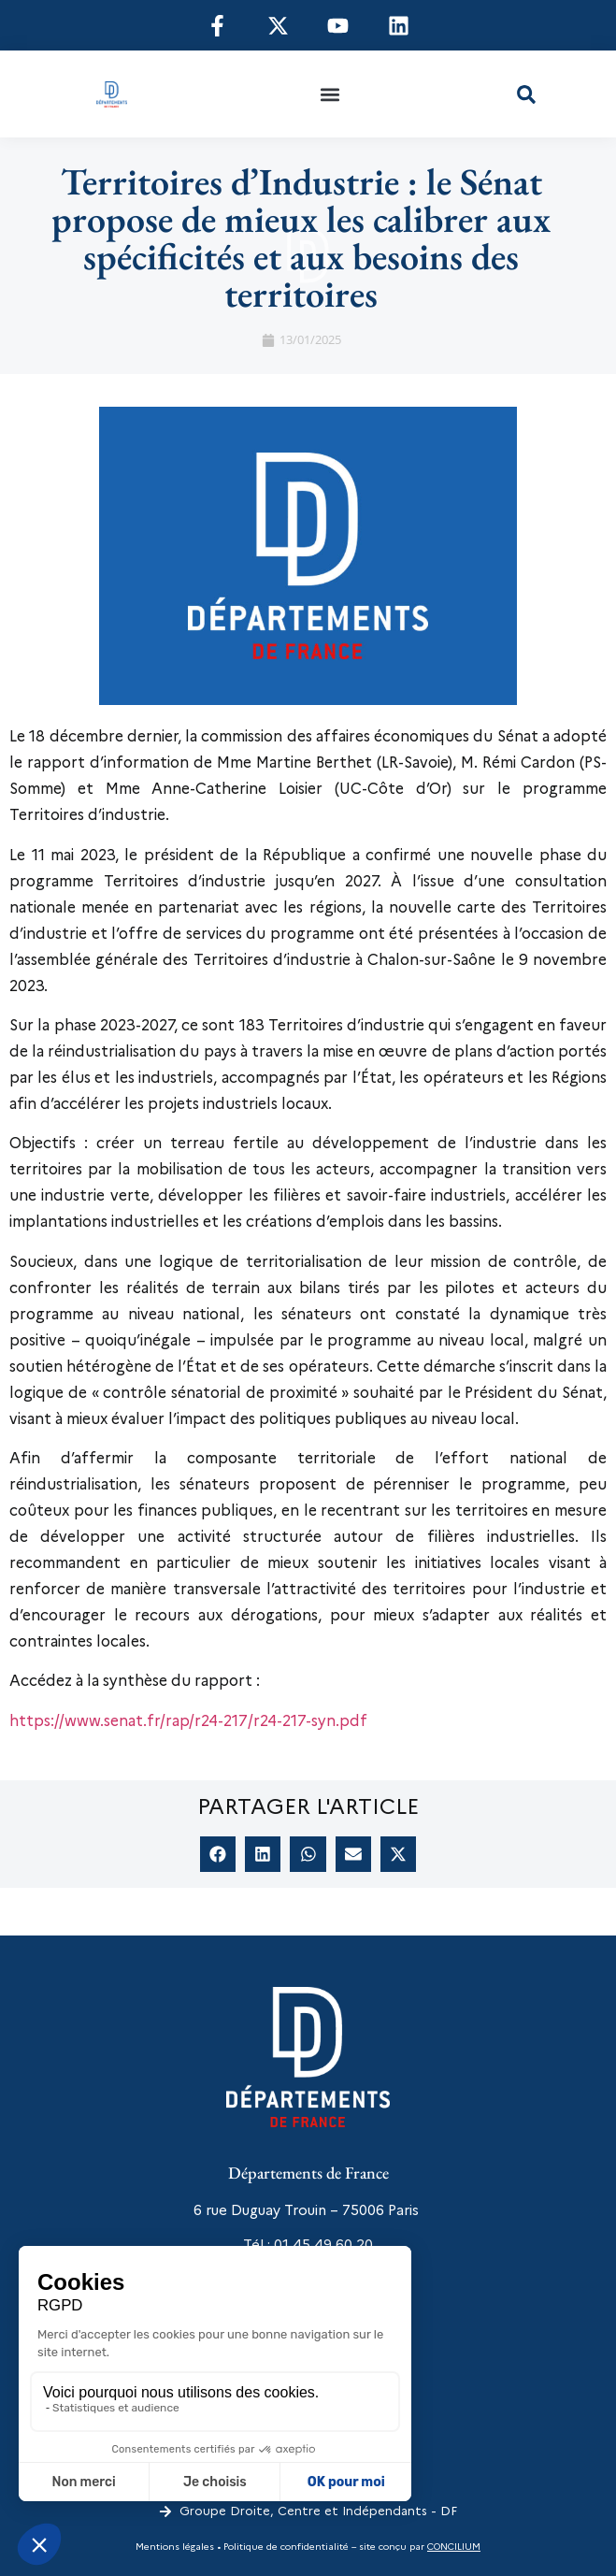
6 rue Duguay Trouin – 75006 (288, 2210)
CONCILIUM (453, 2546)
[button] (330, 94)
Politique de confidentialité (285, 2546)
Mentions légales (175, 2546)
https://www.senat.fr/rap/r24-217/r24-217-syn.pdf (188, 1721)
